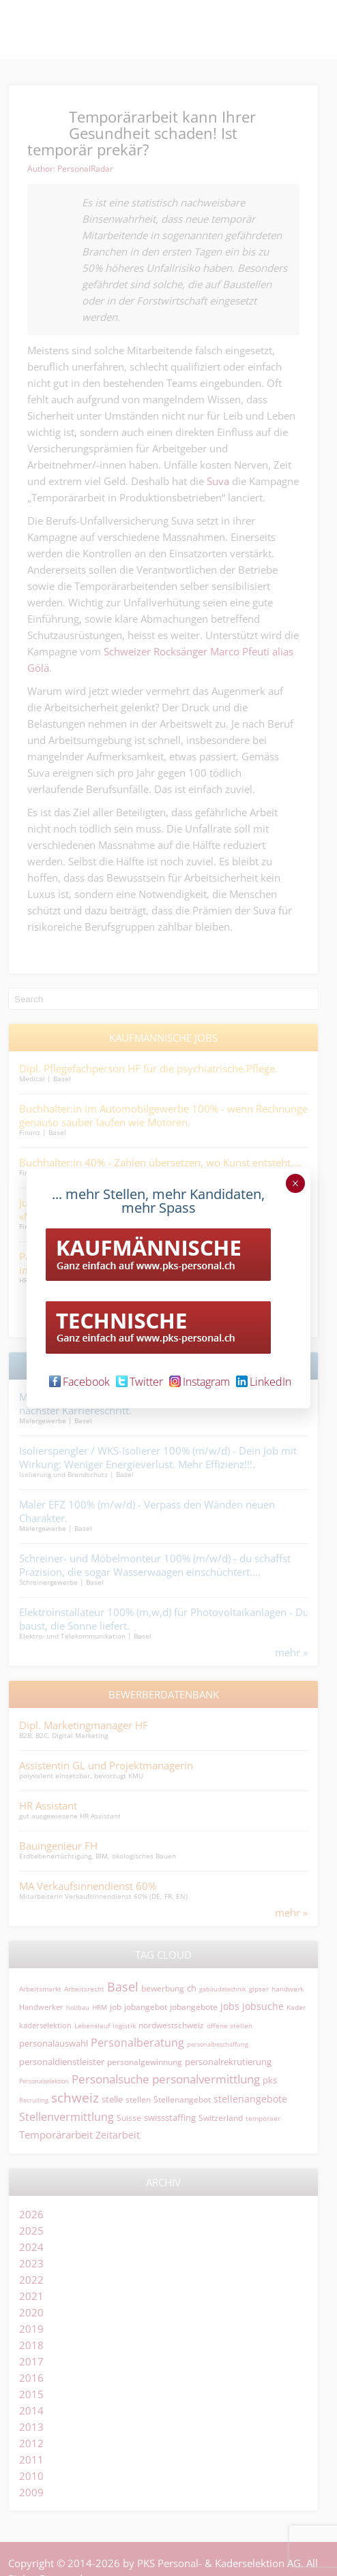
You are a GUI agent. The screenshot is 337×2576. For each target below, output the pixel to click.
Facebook (79, 1381)
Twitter (139, 1381)
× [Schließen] (295, 1183)
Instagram (199, 1381)
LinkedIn (263, 1381)
